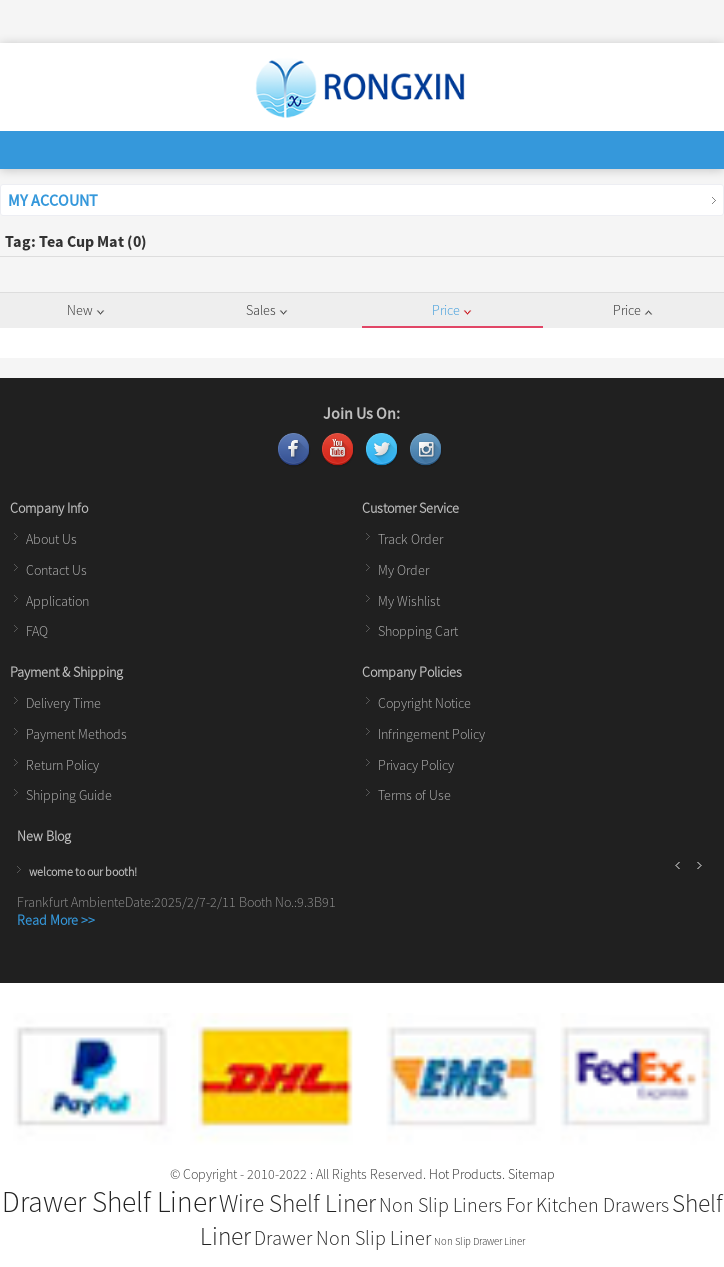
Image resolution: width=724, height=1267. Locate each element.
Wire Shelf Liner (297, 1203)
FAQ (37, 631)
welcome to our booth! (83, 871)
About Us (51, 539)
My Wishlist (409, 601)
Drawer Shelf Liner (109, 1201)
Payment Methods (76, 734)
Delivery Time (63, 703)
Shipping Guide (69, 795)
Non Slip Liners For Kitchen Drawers (524, 1204)
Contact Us (56, 570)
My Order (403, 570)
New (85, 310)
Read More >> (56, 920)
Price (451, 310)
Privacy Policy (416, 765)
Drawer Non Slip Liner (342, 1237)
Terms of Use (414, 795)
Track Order (410, 539)
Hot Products (465, 1174)
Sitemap (531, 1174)
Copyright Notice (424, 703)
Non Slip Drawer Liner (479, 1241)
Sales (266, 310)
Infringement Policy (431, 734)
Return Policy (62, 765)
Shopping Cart (418, 631)
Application (57, 601)
